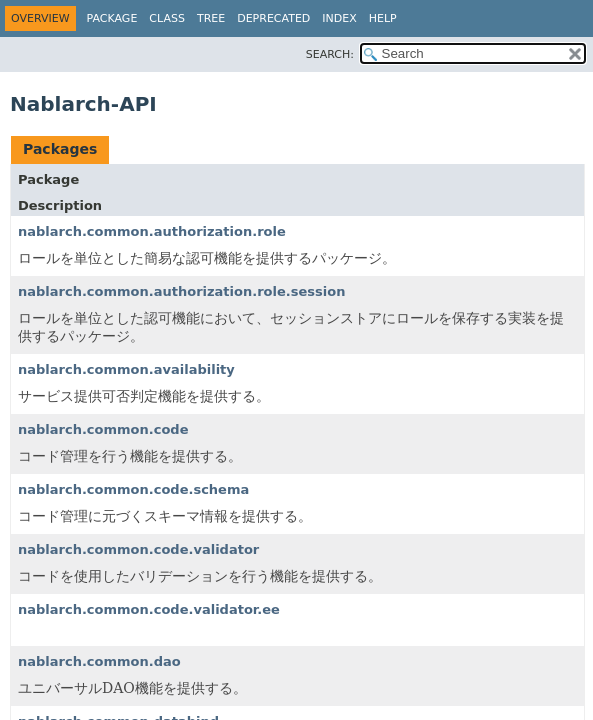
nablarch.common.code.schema (133, 489)
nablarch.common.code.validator (138, 549)
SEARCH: (330, 54)
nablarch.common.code (103, 429)
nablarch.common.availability (126, 369)
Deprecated (273, 18)
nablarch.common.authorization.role (152, 231)
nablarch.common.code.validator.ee (149, 609)
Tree (211, 18)
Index (339, 18)
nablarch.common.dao (99, 661)
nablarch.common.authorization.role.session (181, 291)
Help (383, 18)
